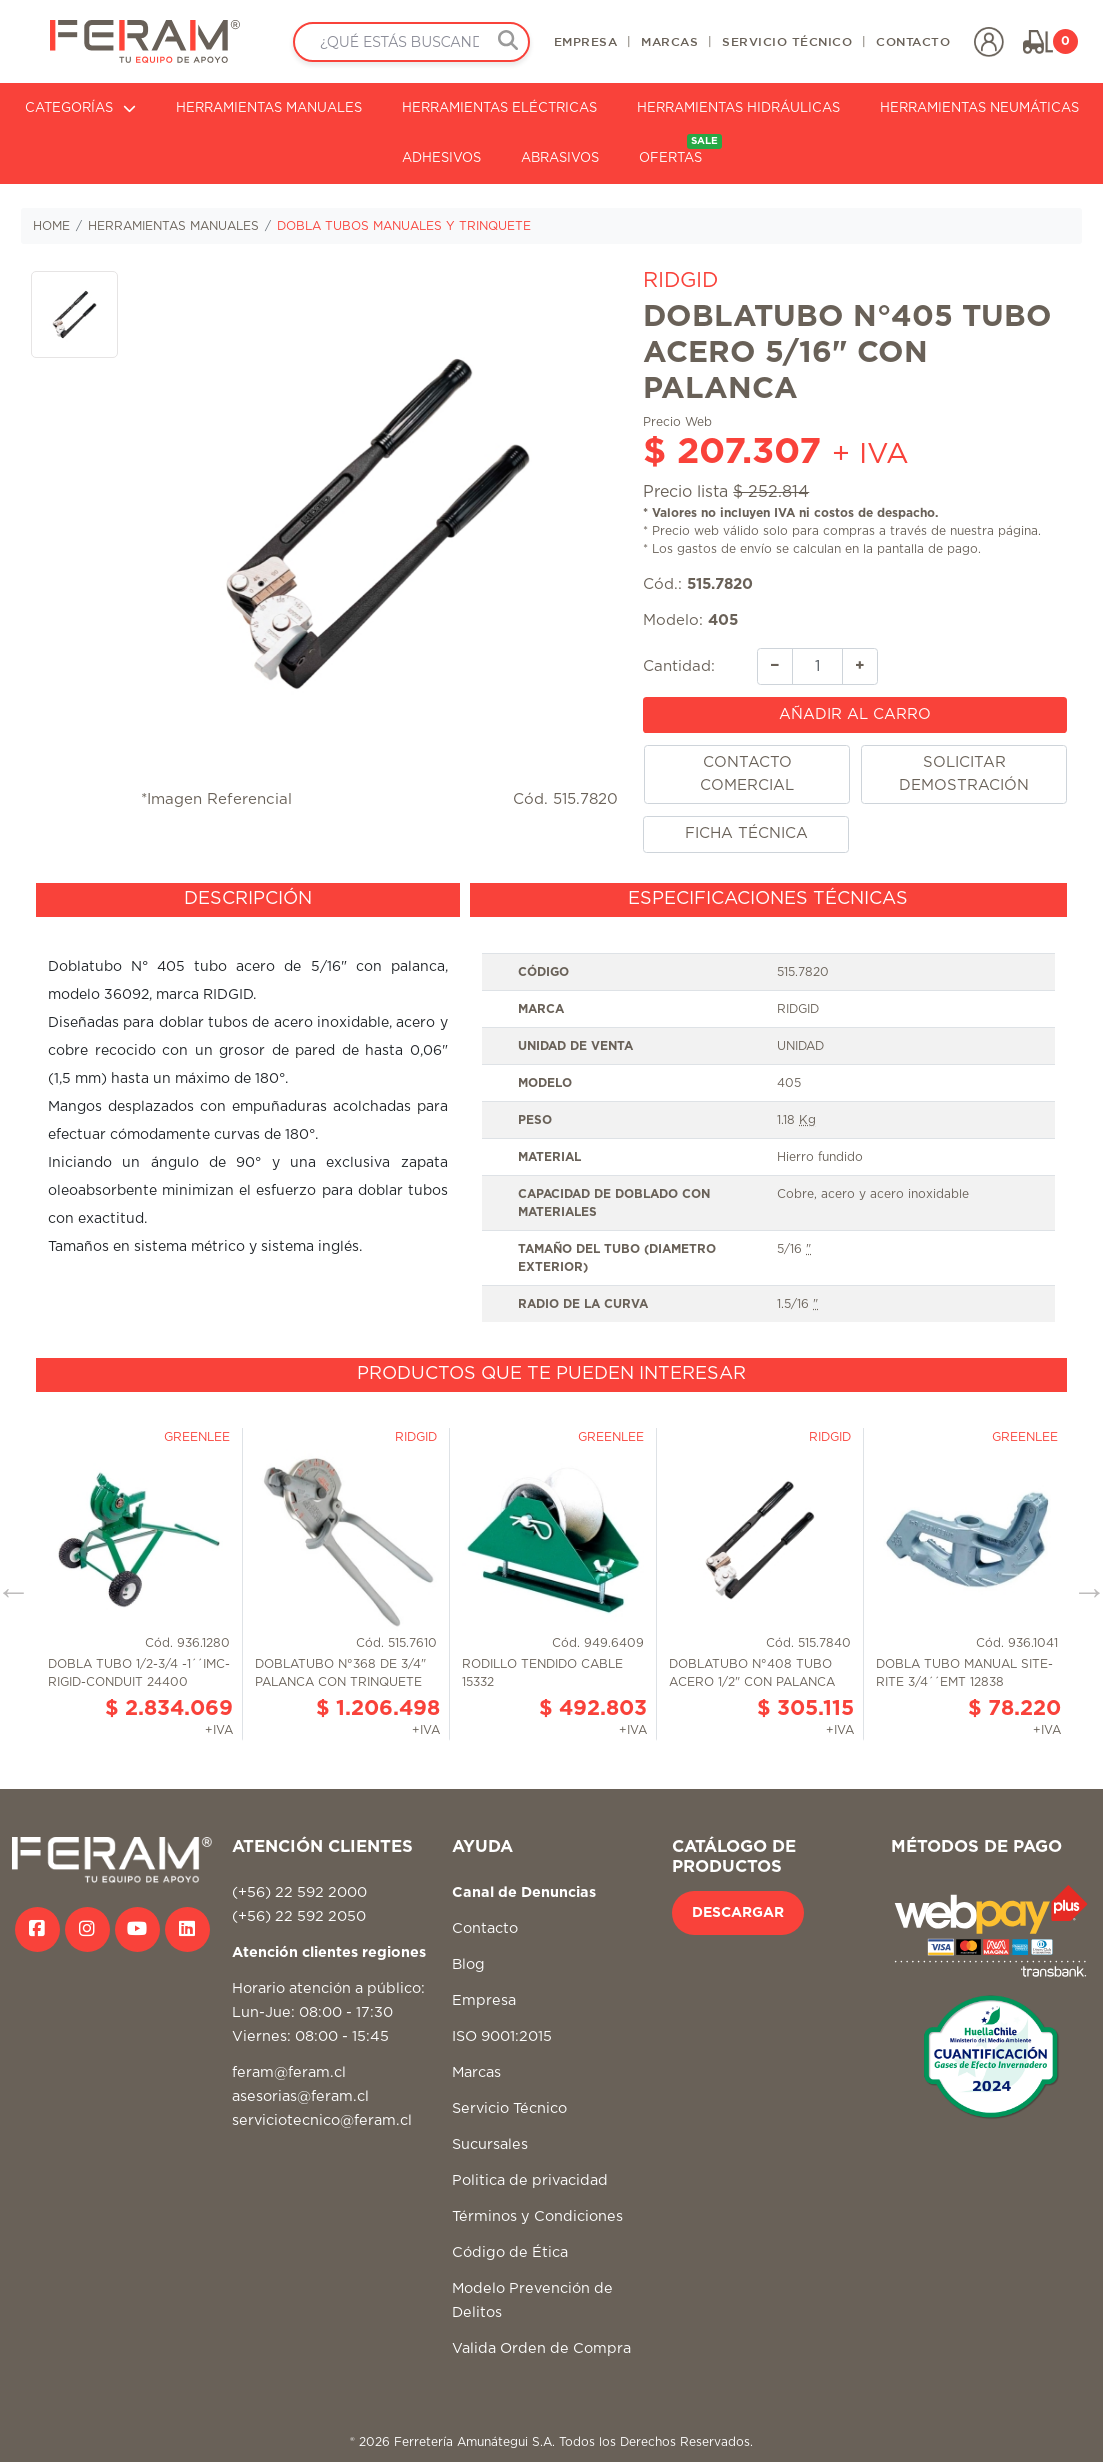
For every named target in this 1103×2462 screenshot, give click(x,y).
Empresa (484, 2000)
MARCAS (669, 41)
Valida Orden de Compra (541, 2348)
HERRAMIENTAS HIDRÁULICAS (738, 108)
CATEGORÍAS (80, 108)
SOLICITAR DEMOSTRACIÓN (964, 774)
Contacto (485, 1928)
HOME (51, 226)
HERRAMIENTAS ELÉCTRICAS (499, 108)
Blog (468, 1964)
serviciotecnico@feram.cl (322, 2120)
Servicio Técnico (509, 2108)
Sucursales (490, 2144)
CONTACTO (913, 41)
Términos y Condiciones (537, 2216)
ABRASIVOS (560, 158)
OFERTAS (680, 149)
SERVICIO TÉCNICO (787, 41)
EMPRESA (586, 41)
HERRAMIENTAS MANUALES (269, 108)
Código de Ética (510, 2252)
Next (1082, 1584)
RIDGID (680, 280)
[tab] (248, 900)
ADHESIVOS (441, 158)
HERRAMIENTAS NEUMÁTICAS (979, 108)
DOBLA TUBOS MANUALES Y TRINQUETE (404, 226)
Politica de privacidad (530, 2180)
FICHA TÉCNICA (746, 833)
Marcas (476, 2072)
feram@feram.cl (289, 2072)
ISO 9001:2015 (502, 2036)
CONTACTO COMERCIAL (747, 774)
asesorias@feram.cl (300, 2096)
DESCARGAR (738, 1913)
